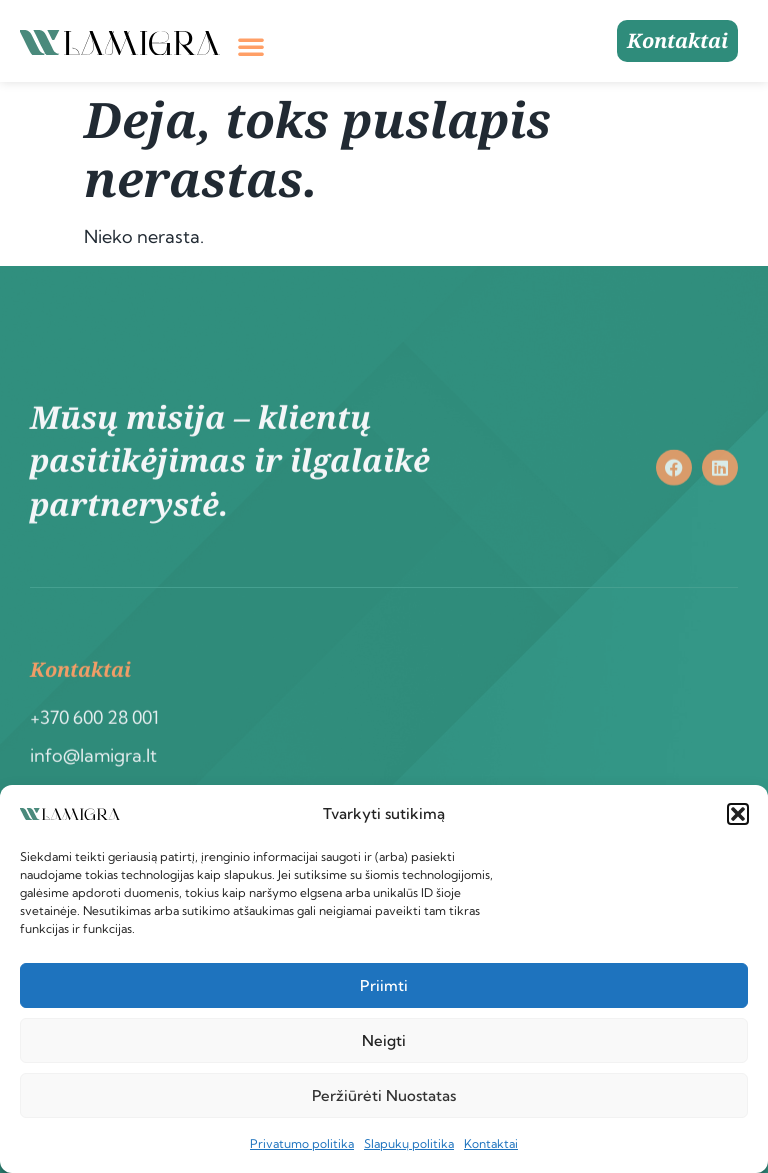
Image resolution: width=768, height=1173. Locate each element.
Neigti (384, 1040)
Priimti (384, 985)
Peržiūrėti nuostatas (384, 1095)
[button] (738, 814)
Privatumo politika (302, 1143)
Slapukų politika (409, 1143)
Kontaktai (491, 1143)
